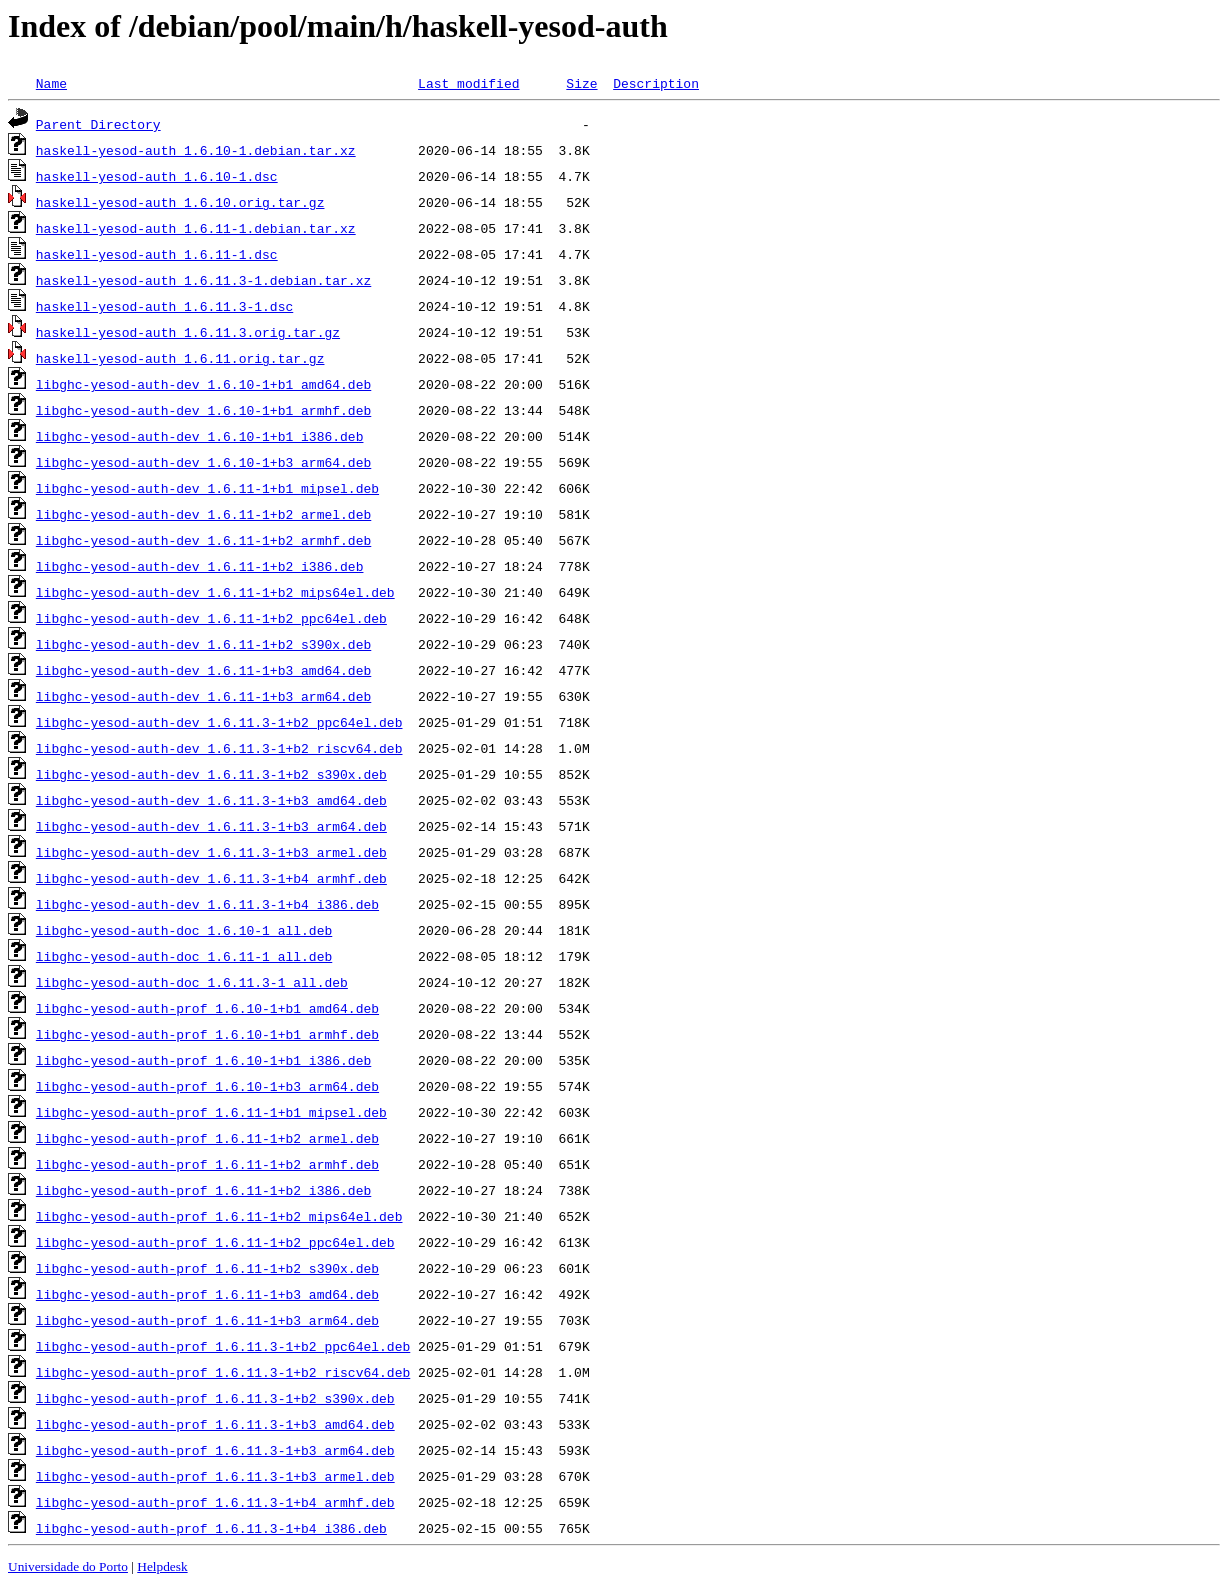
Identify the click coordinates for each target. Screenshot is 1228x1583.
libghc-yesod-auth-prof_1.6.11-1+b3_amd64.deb (207, 1294)
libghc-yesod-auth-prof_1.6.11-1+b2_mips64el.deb (219, 1216)
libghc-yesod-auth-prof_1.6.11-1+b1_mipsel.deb (211, 1112)
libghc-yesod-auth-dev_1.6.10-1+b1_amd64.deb (203, 384)
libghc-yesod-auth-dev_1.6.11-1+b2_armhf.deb (203, 540)
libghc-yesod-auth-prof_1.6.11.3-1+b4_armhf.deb (215, 1502)
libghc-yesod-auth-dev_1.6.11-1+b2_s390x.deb (203, 644)
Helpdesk (162, 1566)
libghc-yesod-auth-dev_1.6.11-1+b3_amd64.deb (203, 670)
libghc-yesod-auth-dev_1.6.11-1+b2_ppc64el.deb (211, 618)
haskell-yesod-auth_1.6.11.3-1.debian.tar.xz (203, 280)
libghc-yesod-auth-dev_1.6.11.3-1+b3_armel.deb (211, 852)
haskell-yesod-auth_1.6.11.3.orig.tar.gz (188, 332)
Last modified (468, 83)
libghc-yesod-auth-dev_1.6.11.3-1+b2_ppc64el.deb (219, 722)
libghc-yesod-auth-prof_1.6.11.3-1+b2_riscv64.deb (223, 1372)
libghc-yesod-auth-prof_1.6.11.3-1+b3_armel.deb (215, 1476)
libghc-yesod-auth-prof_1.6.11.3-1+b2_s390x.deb (215, 1398)
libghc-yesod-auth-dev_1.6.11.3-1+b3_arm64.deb (211, 826)
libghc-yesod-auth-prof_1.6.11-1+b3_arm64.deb (207, 1320)
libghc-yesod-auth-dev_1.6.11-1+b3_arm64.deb (203, 696)
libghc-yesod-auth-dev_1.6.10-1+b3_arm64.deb (203, 462)
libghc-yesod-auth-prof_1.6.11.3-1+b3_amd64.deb (215, 1424)
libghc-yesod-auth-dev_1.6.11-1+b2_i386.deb (200, 566)
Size (581, 83)
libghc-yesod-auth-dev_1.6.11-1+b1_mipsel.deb (207, 488)
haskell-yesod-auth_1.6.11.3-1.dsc (164, 306)
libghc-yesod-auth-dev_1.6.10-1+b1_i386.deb (200, 436)
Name (51, 83)
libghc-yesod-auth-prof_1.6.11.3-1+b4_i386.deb (211, 1528)
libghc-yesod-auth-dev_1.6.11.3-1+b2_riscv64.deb (219, 748)
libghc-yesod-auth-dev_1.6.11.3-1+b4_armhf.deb (211, 878)
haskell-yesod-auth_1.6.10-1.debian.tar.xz (196, 150)
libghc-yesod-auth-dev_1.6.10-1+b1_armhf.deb (203, 410)
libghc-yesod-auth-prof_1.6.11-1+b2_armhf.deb (207, 1164)
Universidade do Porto (68, 1566)
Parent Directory (98, 124)
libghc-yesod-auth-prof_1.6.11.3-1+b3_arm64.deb (215, 1450)
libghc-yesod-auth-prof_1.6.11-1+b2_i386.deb (203, 1190)
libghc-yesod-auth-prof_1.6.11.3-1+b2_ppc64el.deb (223, 1346)
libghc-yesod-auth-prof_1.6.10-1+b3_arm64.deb (207, 1086)
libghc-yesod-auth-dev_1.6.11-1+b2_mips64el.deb (215, 592)
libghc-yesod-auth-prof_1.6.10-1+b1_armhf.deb (207, 1034)
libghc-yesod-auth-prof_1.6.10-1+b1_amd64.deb (207, 1008)
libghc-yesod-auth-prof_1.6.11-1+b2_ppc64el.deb (215, 1242)
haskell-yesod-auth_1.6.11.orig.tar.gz (180, 358)
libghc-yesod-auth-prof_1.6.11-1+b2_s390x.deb (207, 1268)
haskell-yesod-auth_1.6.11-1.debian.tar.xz (196, 228)
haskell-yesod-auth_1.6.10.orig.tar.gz (180, 202)
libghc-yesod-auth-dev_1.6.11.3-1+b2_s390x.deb (211, 774)
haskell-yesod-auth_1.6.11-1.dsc (157, 254)
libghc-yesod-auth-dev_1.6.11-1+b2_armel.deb (203, 514)
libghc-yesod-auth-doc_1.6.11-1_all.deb (184, 956)
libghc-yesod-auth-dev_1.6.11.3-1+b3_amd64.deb (211, 800)
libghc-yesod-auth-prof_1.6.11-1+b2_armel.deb (207, 1138)
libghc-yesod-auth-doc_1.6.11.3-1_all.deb (192, 982)
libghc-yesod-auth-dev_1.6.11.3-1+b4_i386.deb (207, 904)
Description (656, 83)
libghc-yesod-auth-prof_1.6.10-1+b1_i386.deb (203, 1060)
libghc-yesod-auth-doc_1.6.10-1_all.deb (184, 930)
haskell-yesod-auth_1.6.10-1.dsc (157, 176)
